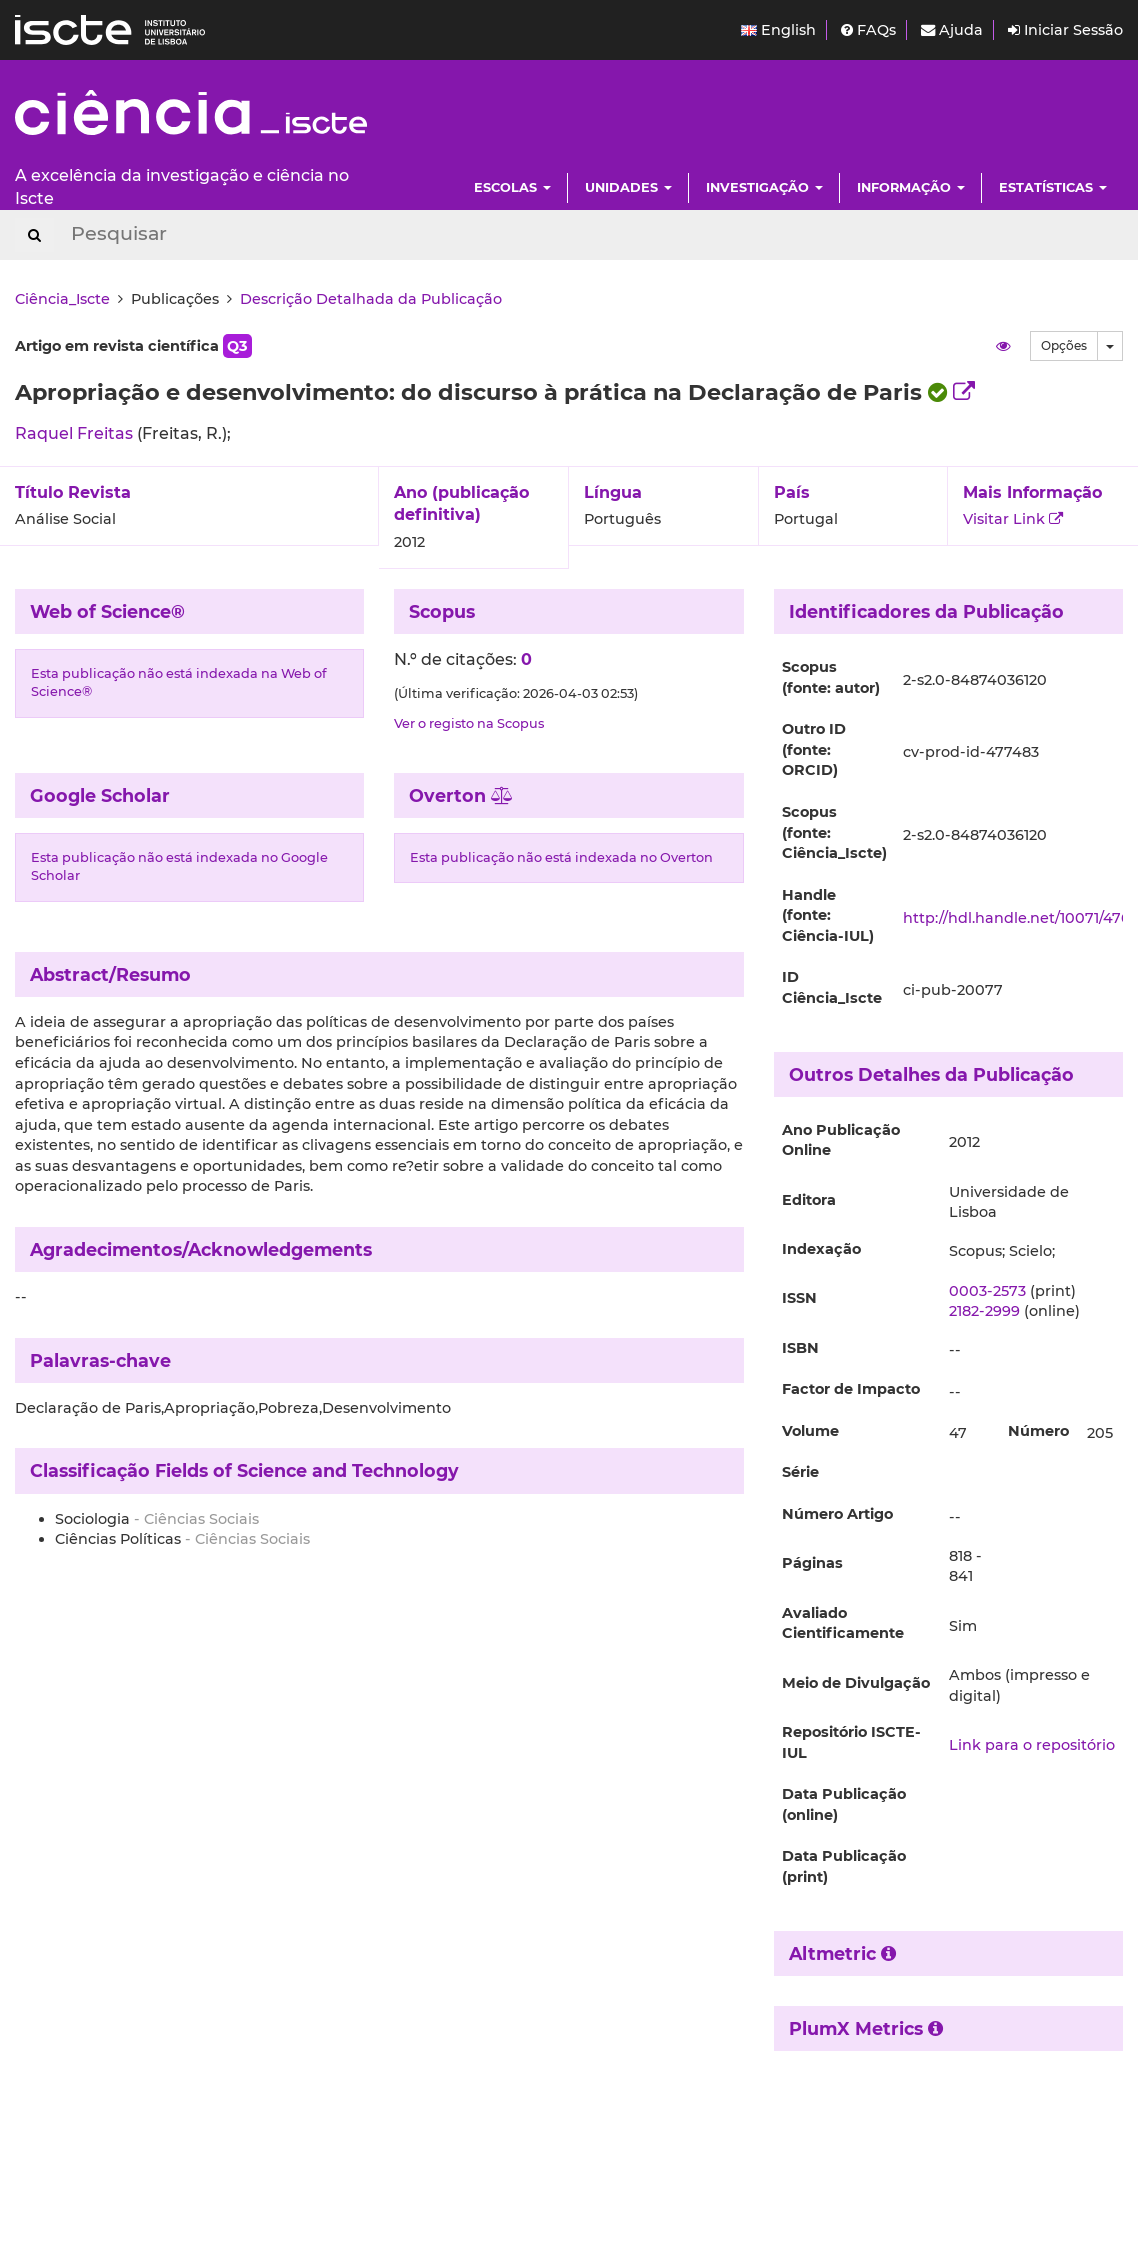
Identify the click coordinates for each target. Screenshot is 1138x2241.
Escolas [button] (512, 187)
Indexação (821, 1249)
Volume (810, 1431)
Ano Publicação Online (841, 1140)
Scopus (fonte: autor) (831, 677)
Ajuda (952, 30)
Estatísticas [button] (1053, 187)
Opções (1064, 345)
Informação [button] (911, 187)
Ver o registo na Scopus (469, 723)
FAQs (868, 30)
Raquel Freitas (76, 433)
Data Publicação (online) (844, 1804)
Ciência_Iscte (62, 299)
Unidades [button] (628, 187)
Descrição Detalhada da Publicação (371, 299)
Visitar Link (1013, 519)
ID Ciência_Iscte (832, 987)
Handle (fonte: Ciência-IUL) (828, 915)
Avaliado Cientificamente (843, 1623)
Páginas (812, 1563)
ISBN (800, 1348)
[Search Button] (34, 235)
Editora (809, 1200)
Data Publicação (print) (844, 1866)
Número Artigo (837, 1514)
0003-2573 (987, 1291)
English (778, 30)
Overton (461, 795)
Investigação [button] (764, 187)
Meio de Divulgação (856, 1683)
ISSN (799, 1298)
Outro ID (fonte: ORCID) (814, 749)
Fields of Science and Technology (307, 1470)
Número (1038, 1431)
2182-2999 (984, 1311)
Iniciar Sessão (1065, 30)
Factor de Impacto (851, 1389)
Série (800, 1472)
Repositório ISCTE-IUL (851, 1742)
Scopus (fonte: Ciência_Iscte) (834, 832)
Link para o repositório (1032, 1745)
